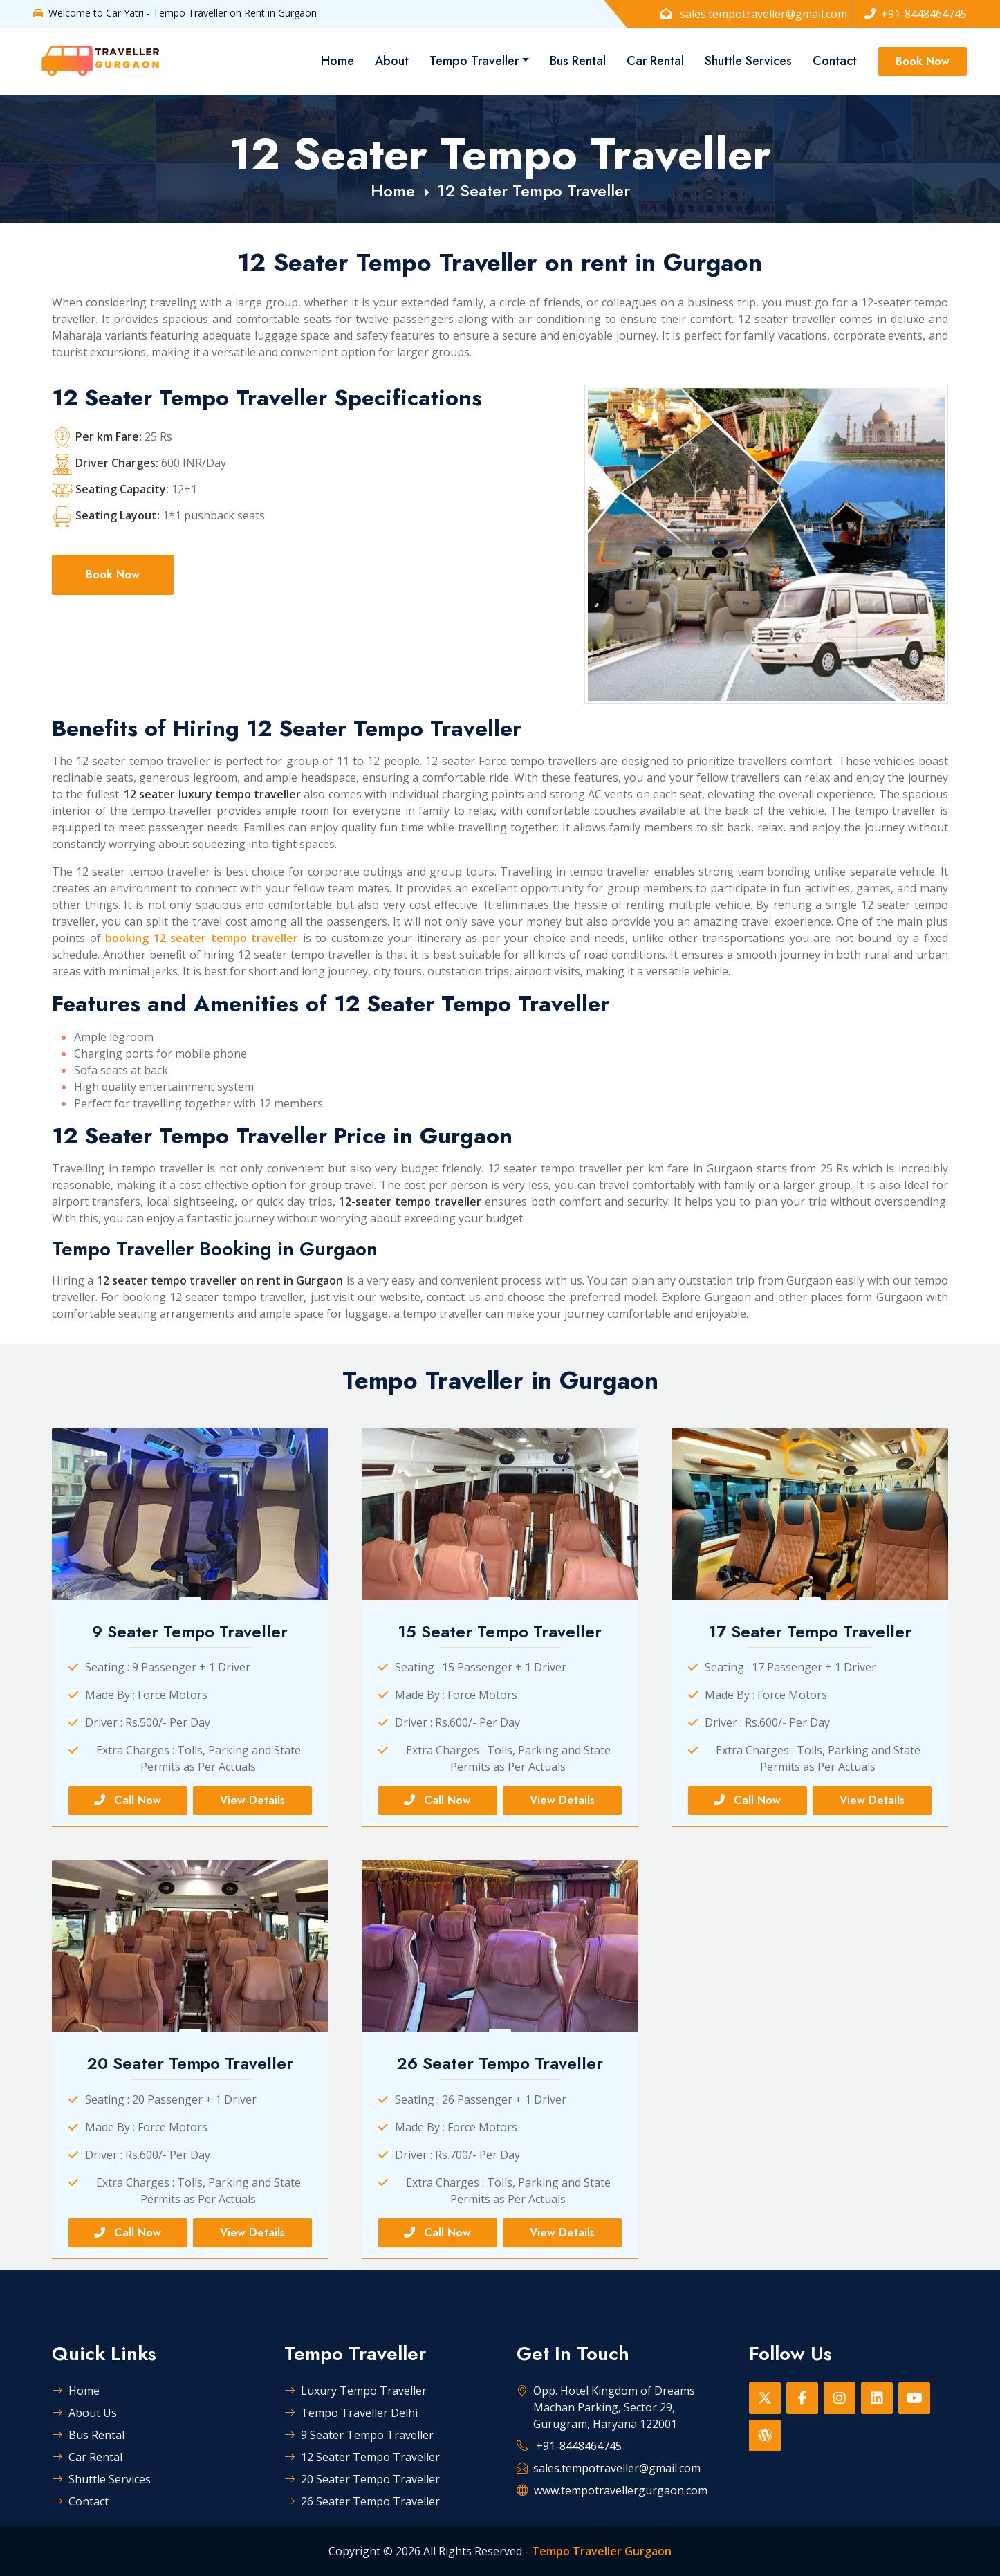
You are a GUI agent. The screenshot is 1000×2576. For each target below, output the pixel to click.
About (392, 61)
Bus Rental (578, 61)
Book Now (923, 61)
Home (337, 61)
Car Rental (655, 61)
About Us (84, 2412)
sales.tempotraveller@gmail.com (753, 13)
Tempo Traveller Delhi (351, 2412)
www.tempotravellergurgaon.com (620, 2490)
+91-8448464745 (915, 13)
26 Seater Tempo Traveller (362, 2501)
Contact (835, 61)
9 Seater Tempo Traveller (359, 2434)
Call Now (127, 1800)
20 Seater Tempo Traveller (362, 2479)
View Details (252, 1800)
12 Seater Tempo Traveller (533, 190)
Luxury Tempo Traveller (355, 2390)
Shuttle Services (748, 61)
